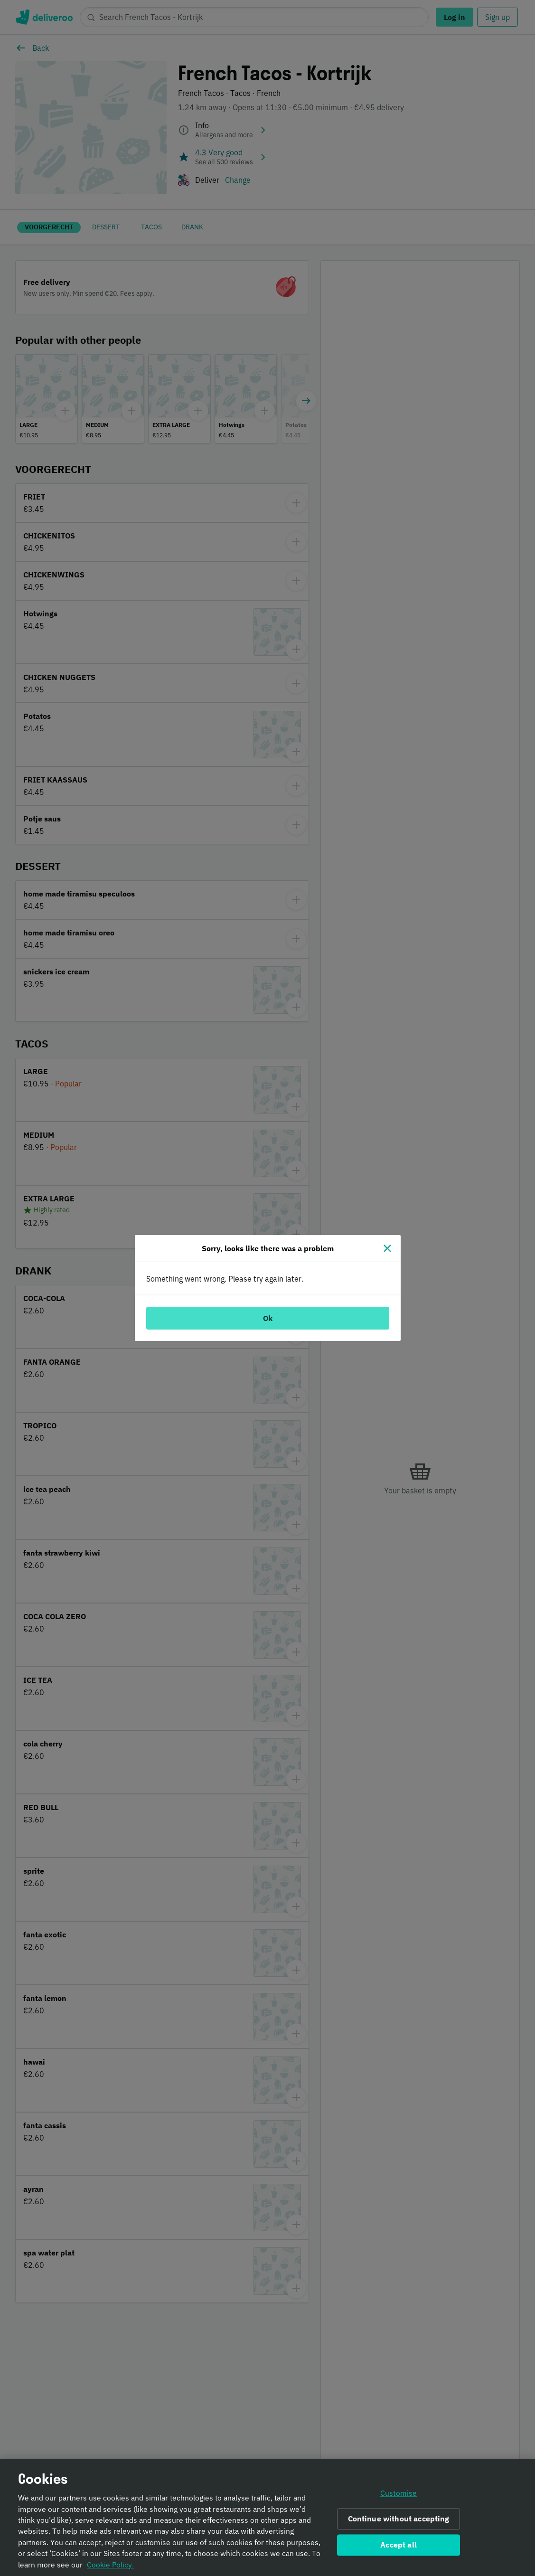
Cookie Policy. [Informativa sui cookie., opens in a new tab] (110, 2566)
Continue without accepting (399, 2521)
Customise (398, 2495)
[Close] (387, 1248)
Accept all (398, 2547)
